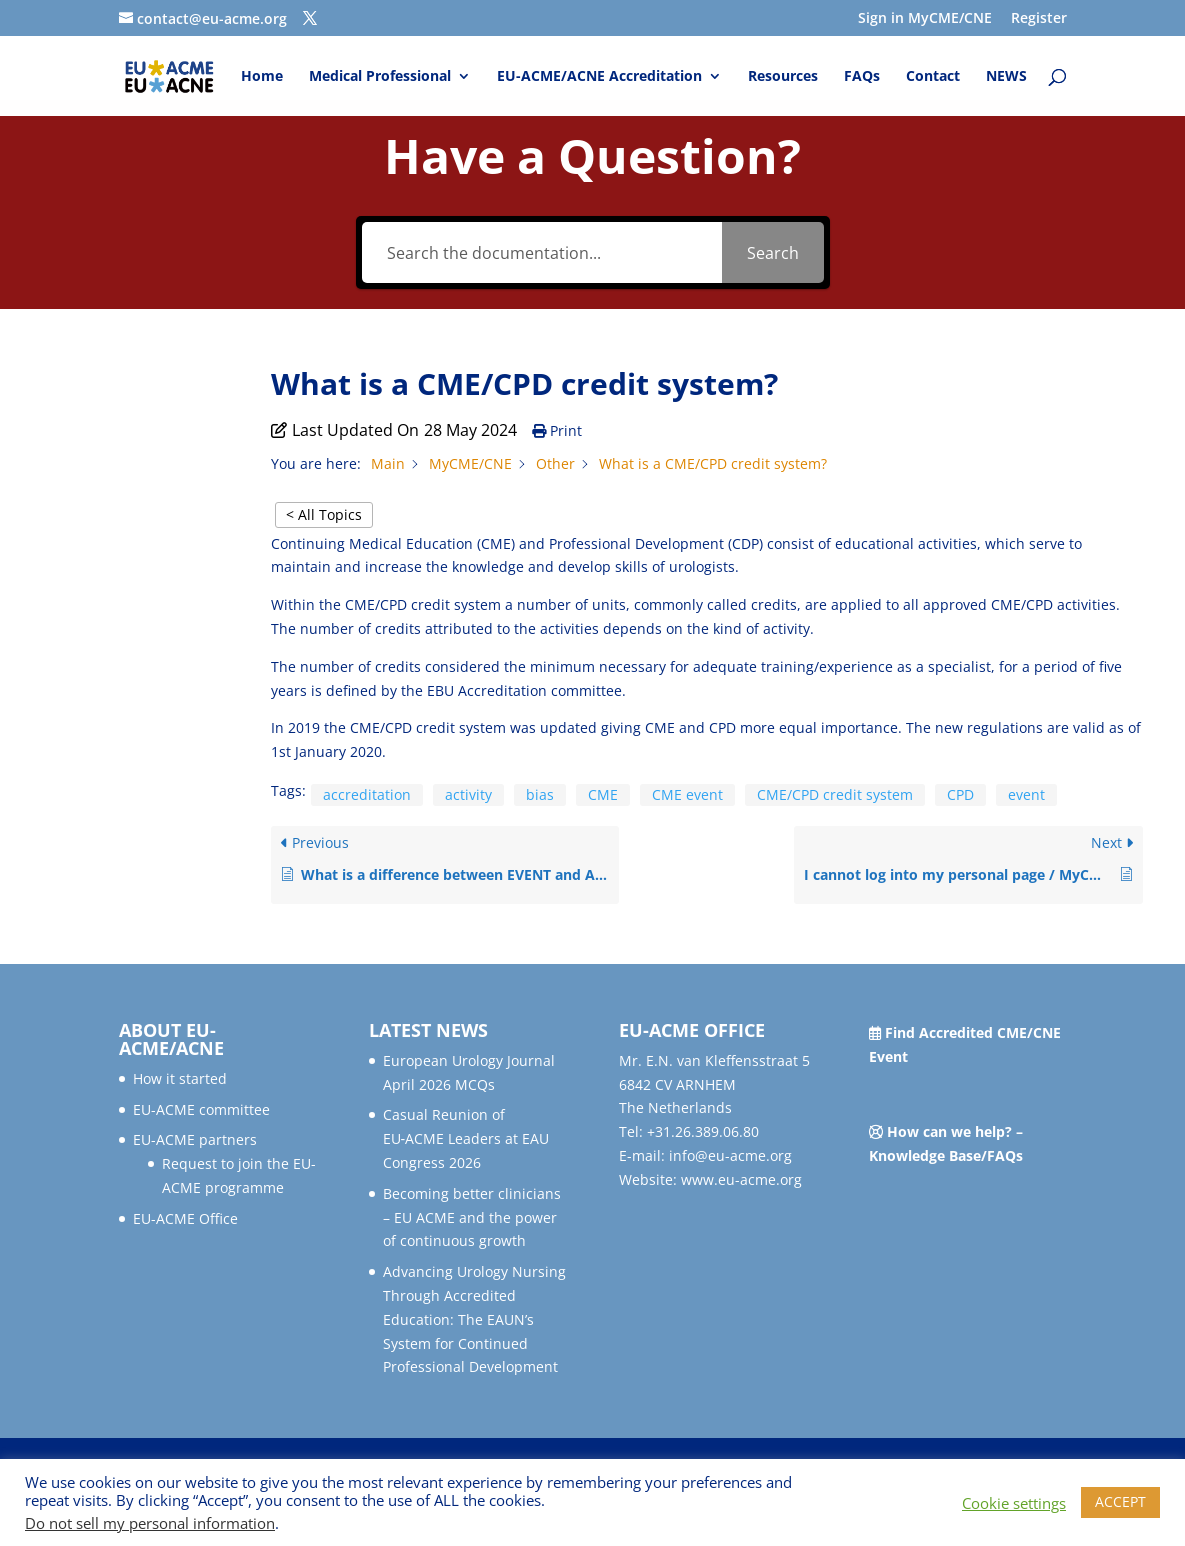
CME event (687, 794)
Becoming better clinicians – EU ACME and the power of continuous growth (472, 1217)
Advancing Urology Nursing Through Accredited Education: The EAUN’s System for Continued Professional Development (474, 1319)
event (1026, 794)
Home (262, 77)
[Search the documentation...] (542, 252)
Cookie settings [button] (1014, 1503)
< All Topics (324, 514)
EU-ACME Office (185, 1218)
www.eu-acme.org (741, 1179)
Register (1039, 19)
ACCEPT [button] (1120, 1501)
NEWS (1006, 77)
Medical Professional (380, 77)
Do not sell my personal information (150, 1523)
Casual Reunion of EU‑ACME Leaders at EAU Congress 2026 (466, 1138)
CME (603, 794)
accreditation (367, 794)
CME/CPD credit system (835, 794)
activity (468, 794)
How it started (180, 1078)
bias (540, 794)
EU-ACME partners (195, 1139)
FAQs (862, 77)
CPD (960, 794)
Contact (933, 77)
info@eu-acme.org (730, 1155)
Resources (783, 77)
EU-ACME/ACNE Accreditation (599, 77)
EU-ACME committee (201, 1109)
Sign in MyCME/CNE (925, 19)
